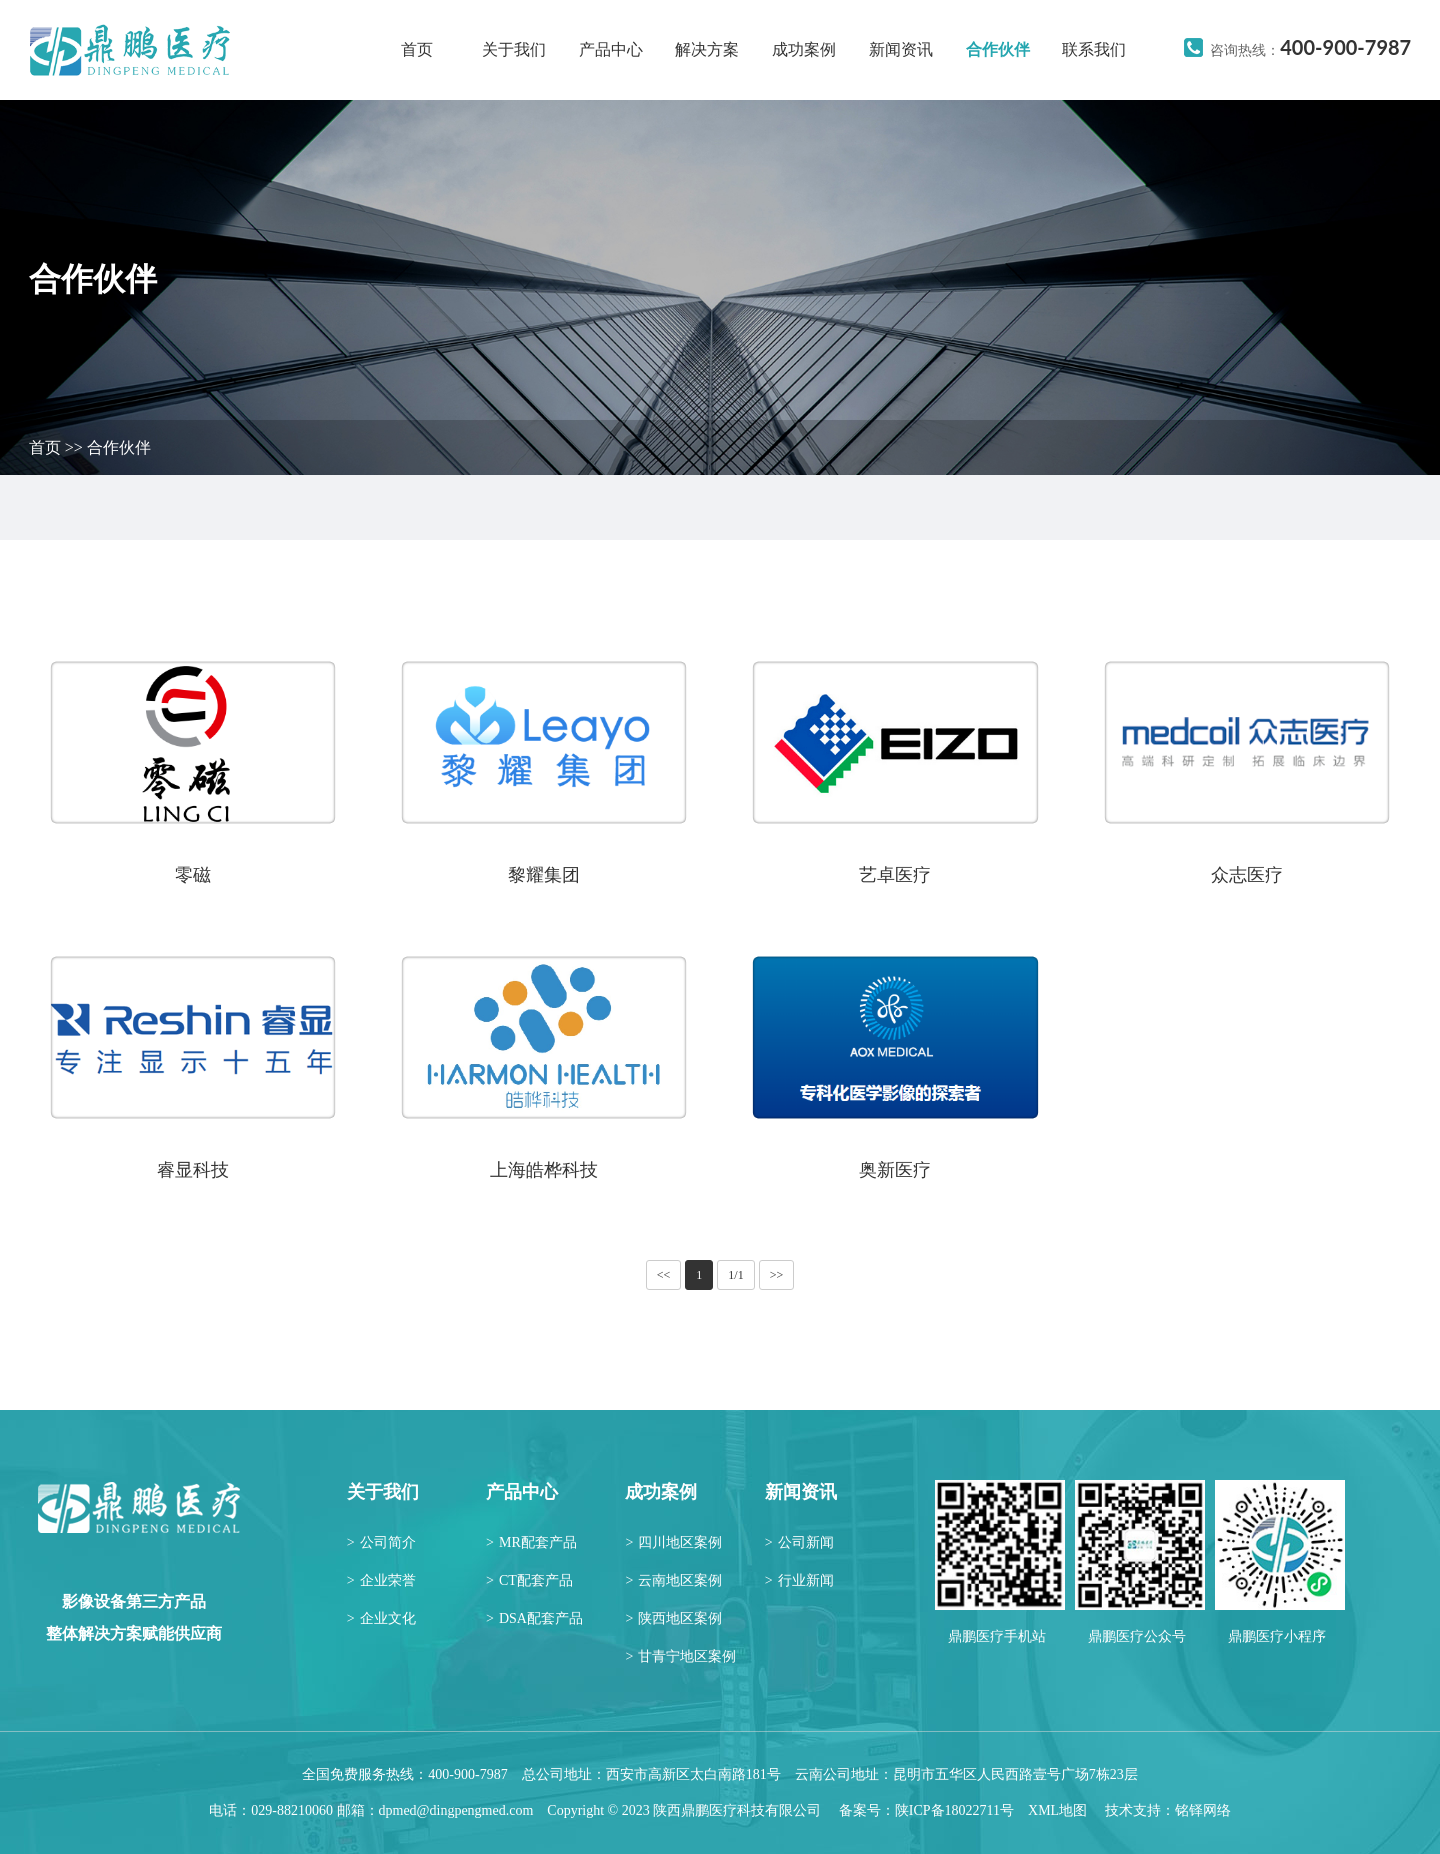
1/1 (735, 1275)
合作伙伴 (998, 49)
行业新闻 (799, 1580)
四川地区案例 (673, 1542)
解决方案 (707, 49)
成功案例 (804, 49)
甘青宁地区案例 (680, 1656)
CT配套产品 (529, 1580)
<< (664, 1275)
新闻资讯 (901, 49)
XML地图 (1057, 1810)
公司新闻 (799, 1542)
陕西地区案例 (673, 1618)
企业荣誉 (381, 1580)
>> (777, 1275)
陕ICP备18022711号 (954, 1810)
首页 (417, 49)
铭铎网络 (1203, 1810)
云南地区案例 (673, 1580)
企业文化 (381, 1618)
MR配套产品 (531, 1542)
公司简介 (381, 1542)
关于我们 (514, 49)
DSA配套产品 (534, 1618)
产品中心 (611, 49)
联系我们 (1094, 49)
